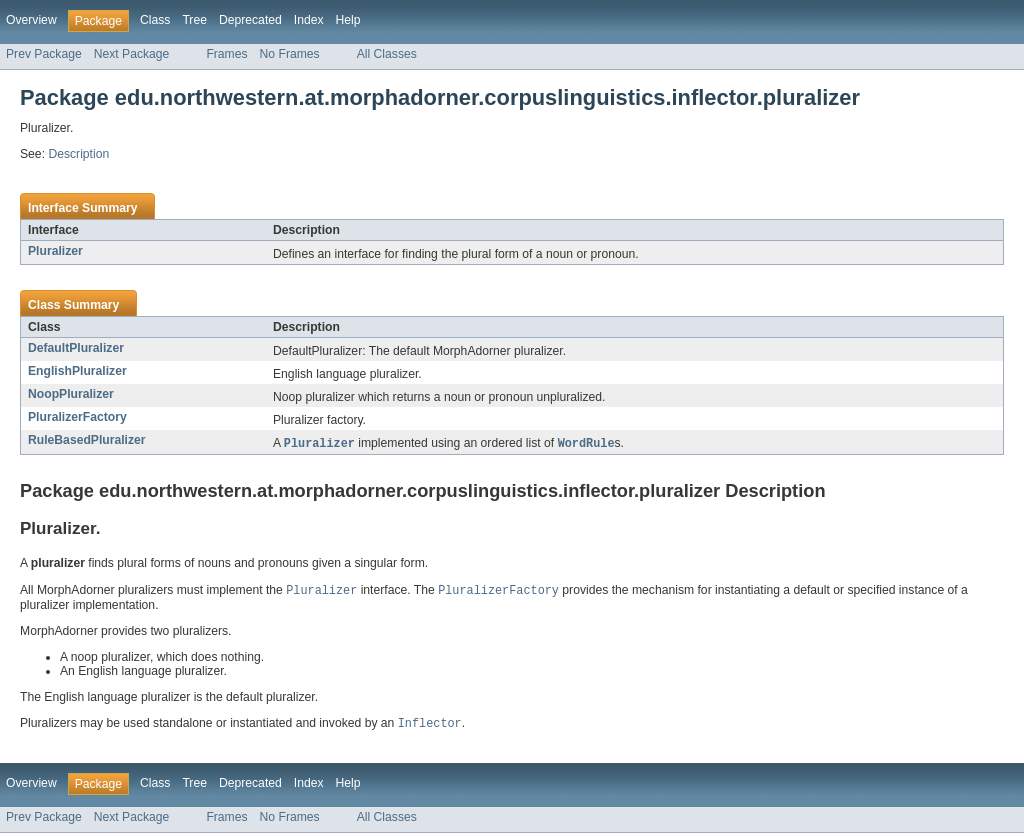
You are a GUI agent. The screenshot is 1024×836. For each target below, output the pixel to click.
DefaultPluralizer (76, 348)
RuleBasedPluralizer (87, 440)
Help (348, 20)
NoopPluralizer (71, 394)
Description (78, 154)
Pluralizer (55, 251)
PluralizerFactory (77, 417)
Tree (194, 20)
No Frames (290, 54)
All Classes (387, 54)
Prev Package (44, 54)
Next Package (132, 54)
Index (309, 20)
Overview (31, 20)
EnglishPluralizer (77, 371)
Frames (226, 54)
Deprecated (250, 20)
